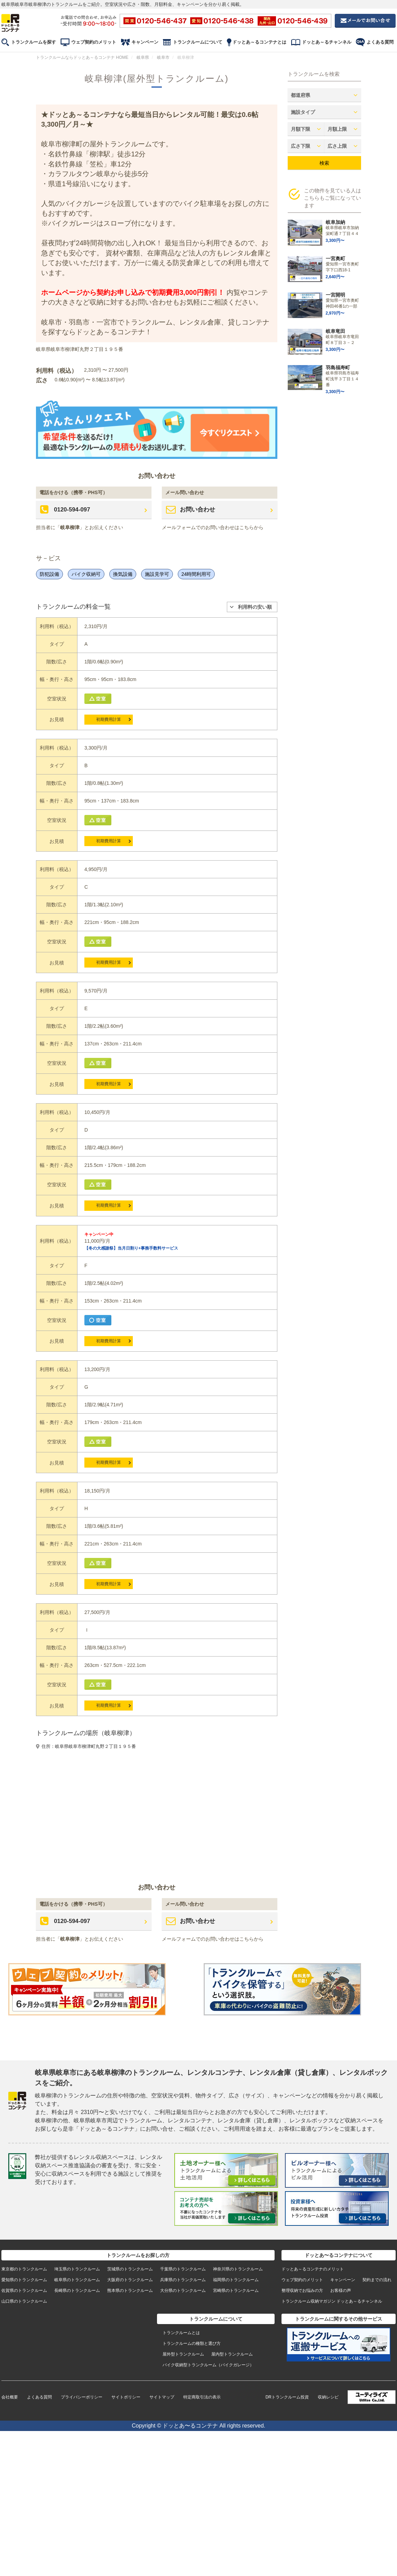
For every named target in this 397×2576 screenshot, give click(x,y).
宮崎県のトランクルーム (236, 2290)
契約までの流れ (376, 2279)
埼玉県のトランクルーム (77, 2269)
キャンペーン (144, 42)
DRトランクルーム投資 (287, 2397)
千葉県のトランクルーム (183, 2269)
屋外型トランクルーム (183, 2354)
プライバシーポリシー (81, 2397)
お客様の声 (340, 2290)
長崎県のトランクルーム (77, 2290)
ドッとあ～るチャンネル (326, 42)
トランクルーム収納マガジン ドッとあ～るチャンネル (331, 2301)
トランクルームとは (181, 2332)
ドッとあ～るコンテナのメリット (312, 2269)
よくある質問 (380, 42)
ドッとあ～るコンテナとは (259, 42)
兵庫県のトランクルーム (183, 2279)
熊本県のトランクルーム (130, 2290)
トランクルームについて (197, 42)
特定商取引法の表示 (202, 2397)
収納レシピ (328, 2397)
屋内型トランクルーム (232, 2354)
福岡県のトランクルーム (236, 2279)
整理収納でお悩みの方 (302, 2290)
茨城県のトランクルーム (130, 2269)
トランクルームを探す (33, 42)
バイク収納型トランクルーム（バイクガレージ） (208, 2364)
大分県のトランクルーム (183, 2290)
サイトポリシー (125, 2397)
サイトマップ (161, 2397)
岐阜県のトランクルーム (77, 2279)
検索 (324, 163)
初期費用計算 (108, 719)
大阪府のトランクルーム (130, 2279)
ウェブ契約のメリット (93, 42)
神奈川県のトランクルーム (238, 2269)
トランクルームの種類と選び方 (192, 2343)
